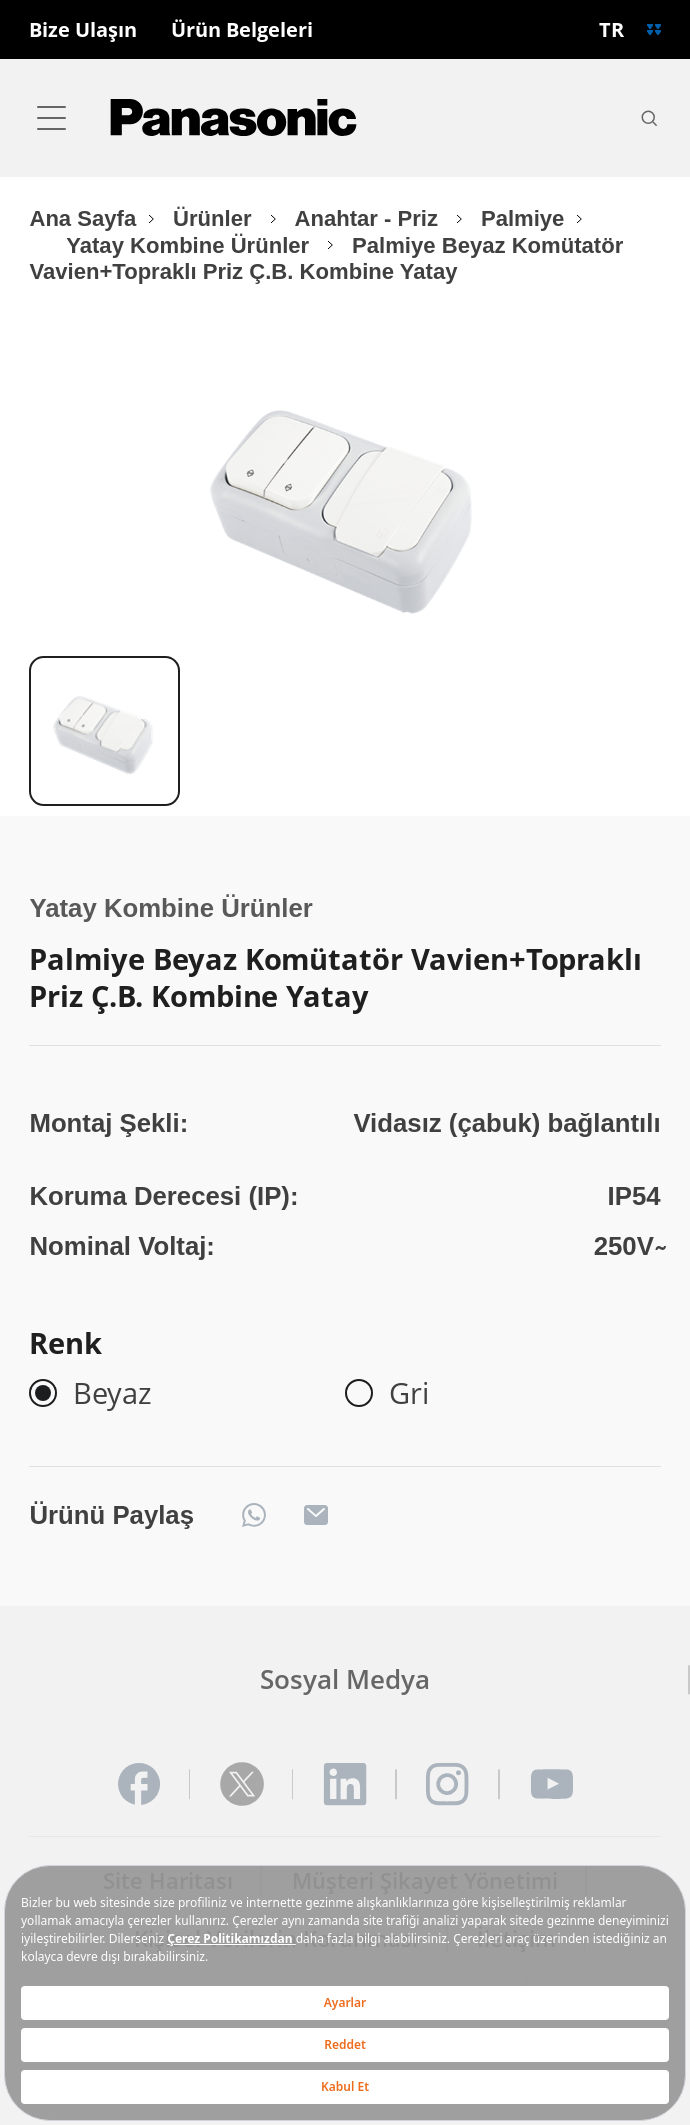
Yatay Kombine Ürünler (190, 245)
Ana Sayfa (82, 218)
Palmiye (522, 218)
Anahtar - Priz (369, 218)
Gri (409, 1393)
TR (611, 29)
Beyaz (112, 1393)
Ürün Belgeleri (242, 30)
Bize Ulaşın (83, 30)
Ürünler (215, 218)
